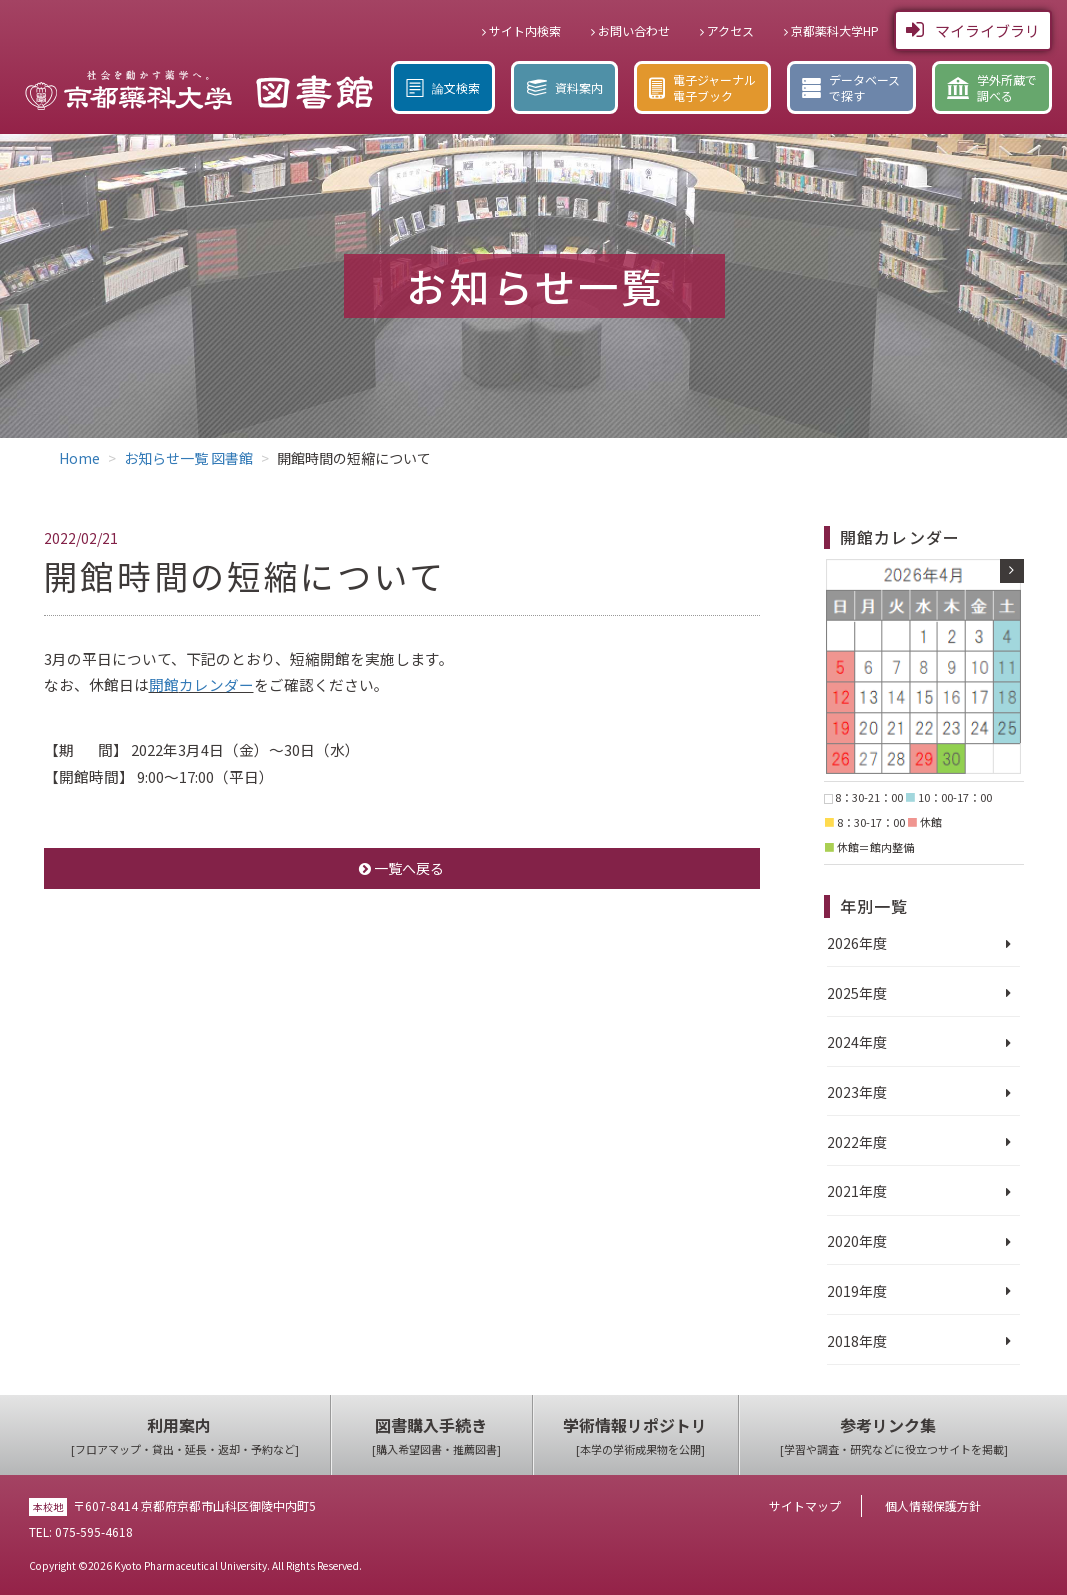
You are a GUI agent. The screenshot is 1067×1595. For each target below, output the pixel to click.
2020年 (850, 1241)
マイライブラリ (973, 30)
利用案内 (185, 1436)
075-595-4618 (94, 1531)
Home (79, 458)
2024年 (850, 1042)
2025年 (850, 993)
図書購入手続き (436, 1436)
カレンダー (216, 684)
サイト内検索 (521, 30)
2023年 (850, 1092)
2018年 (850, 1341)
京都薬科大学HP (831, 30)
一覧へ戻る (401, 868)
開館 (164, 684)
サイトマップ (805, 1505)
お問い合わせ (630, 30)
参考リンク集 (894, 1436)
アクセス (727, 30)
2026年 (850, 943)
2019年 (850, 1291)
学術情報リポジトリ (640, 1436)
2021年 (850, 1191)
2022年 (850, 1142)
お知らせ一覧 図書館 (188, 458)
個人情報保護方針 (933, 1505)
